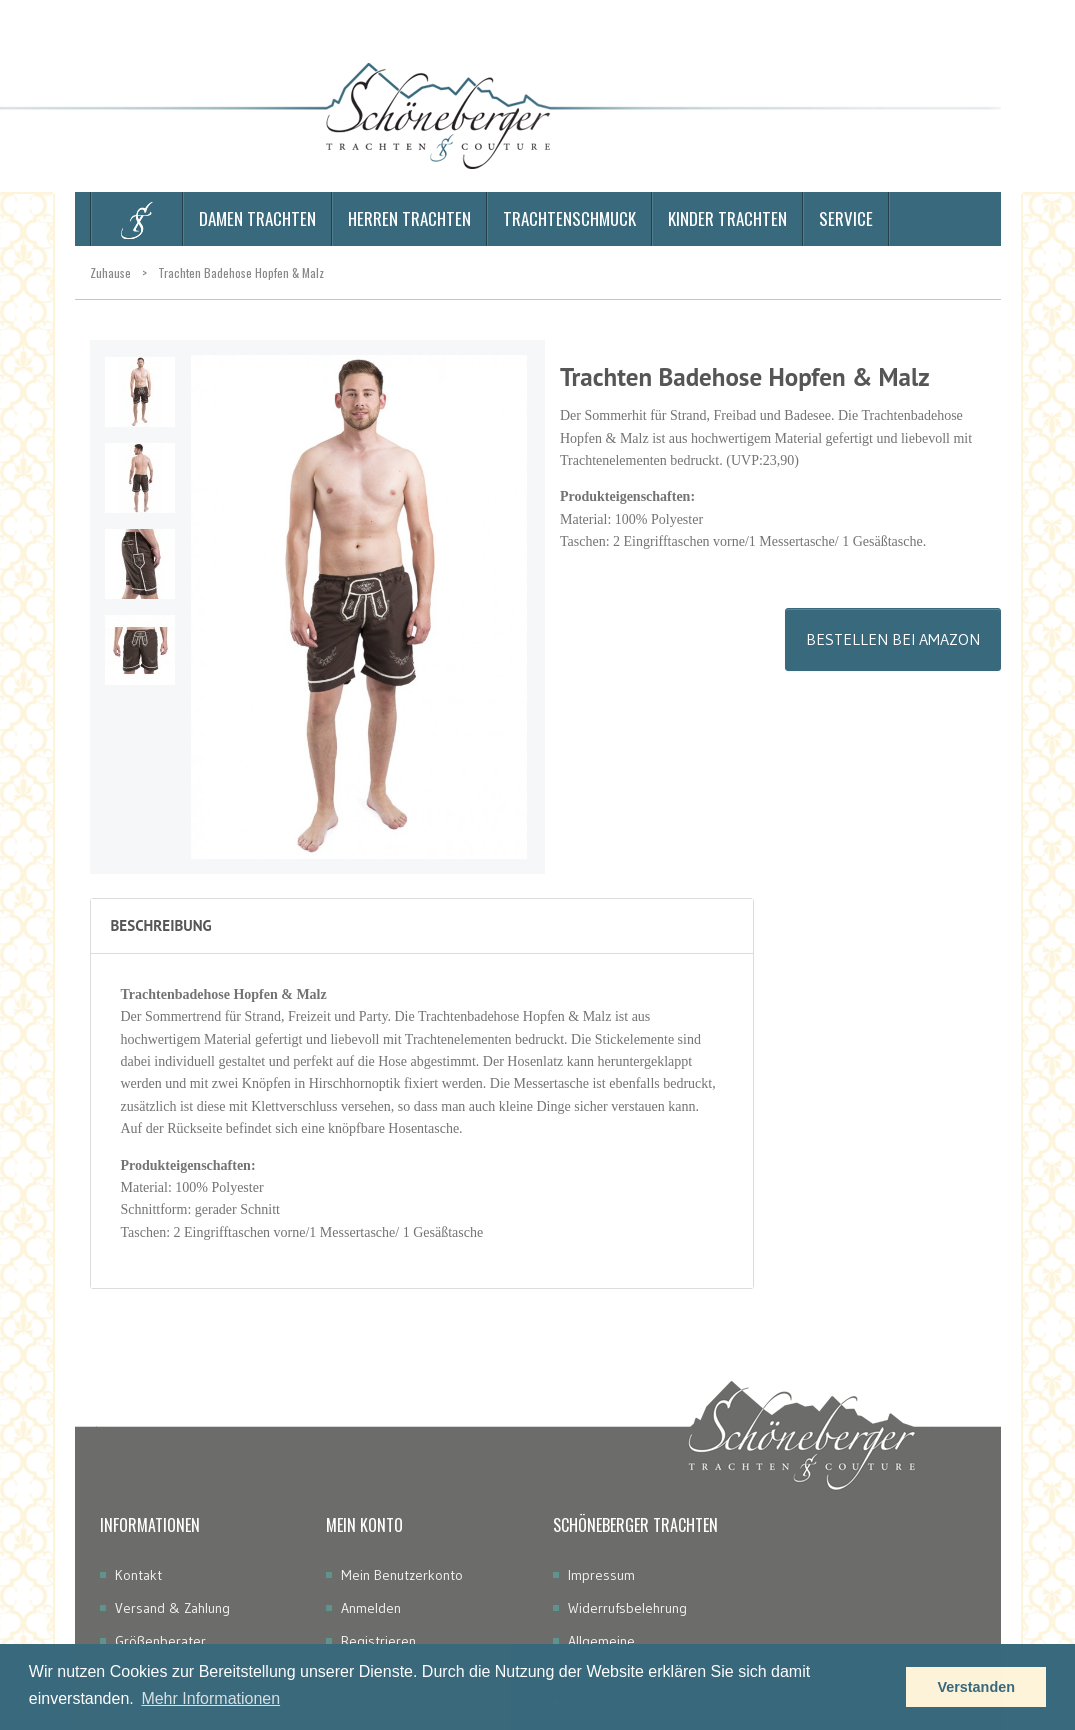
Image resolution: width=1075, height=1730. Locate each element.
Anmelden (371, 1608)
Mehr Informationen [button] (210, 1698)
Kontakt (138, 1575)
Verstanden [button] (976, 1687)
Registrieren (378, 1641)
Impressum (601, 1575)
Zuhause (110, 272)
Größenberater (160, 1641)
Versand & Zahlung (172, 1608)
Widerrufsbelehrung (627, 1608)
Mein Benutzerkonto (402, 1575)
